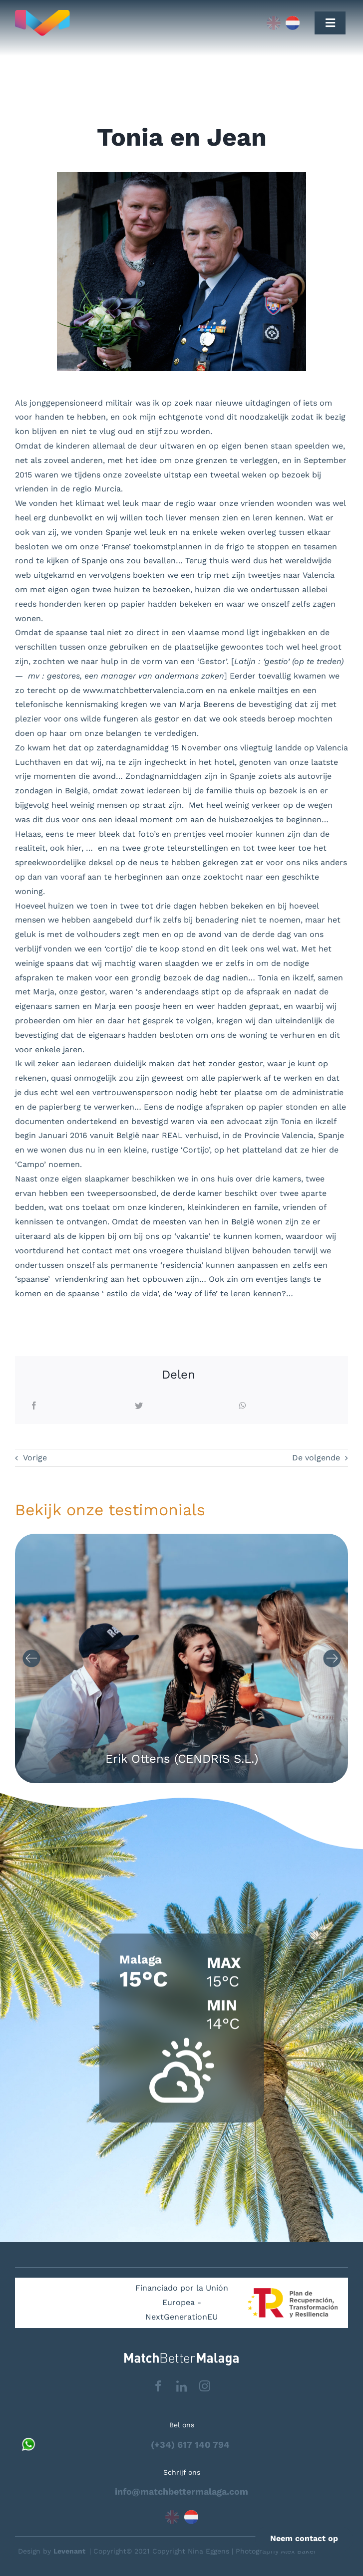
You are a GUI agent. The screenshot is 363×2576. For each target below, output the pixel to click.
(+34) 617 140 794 (190, 2444)
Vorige (35, 1457)
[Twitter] (139, 1406)
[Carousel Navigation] (181, 1658)
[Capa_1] (111, 23)
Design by (51, 2551)
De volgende (316, 1457)
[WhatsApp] (242, 1406)
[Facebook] (34, 1406)
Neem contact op (304, 2538)
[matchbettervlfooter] (181, 2356)
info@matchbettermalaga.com (181, 2491)
